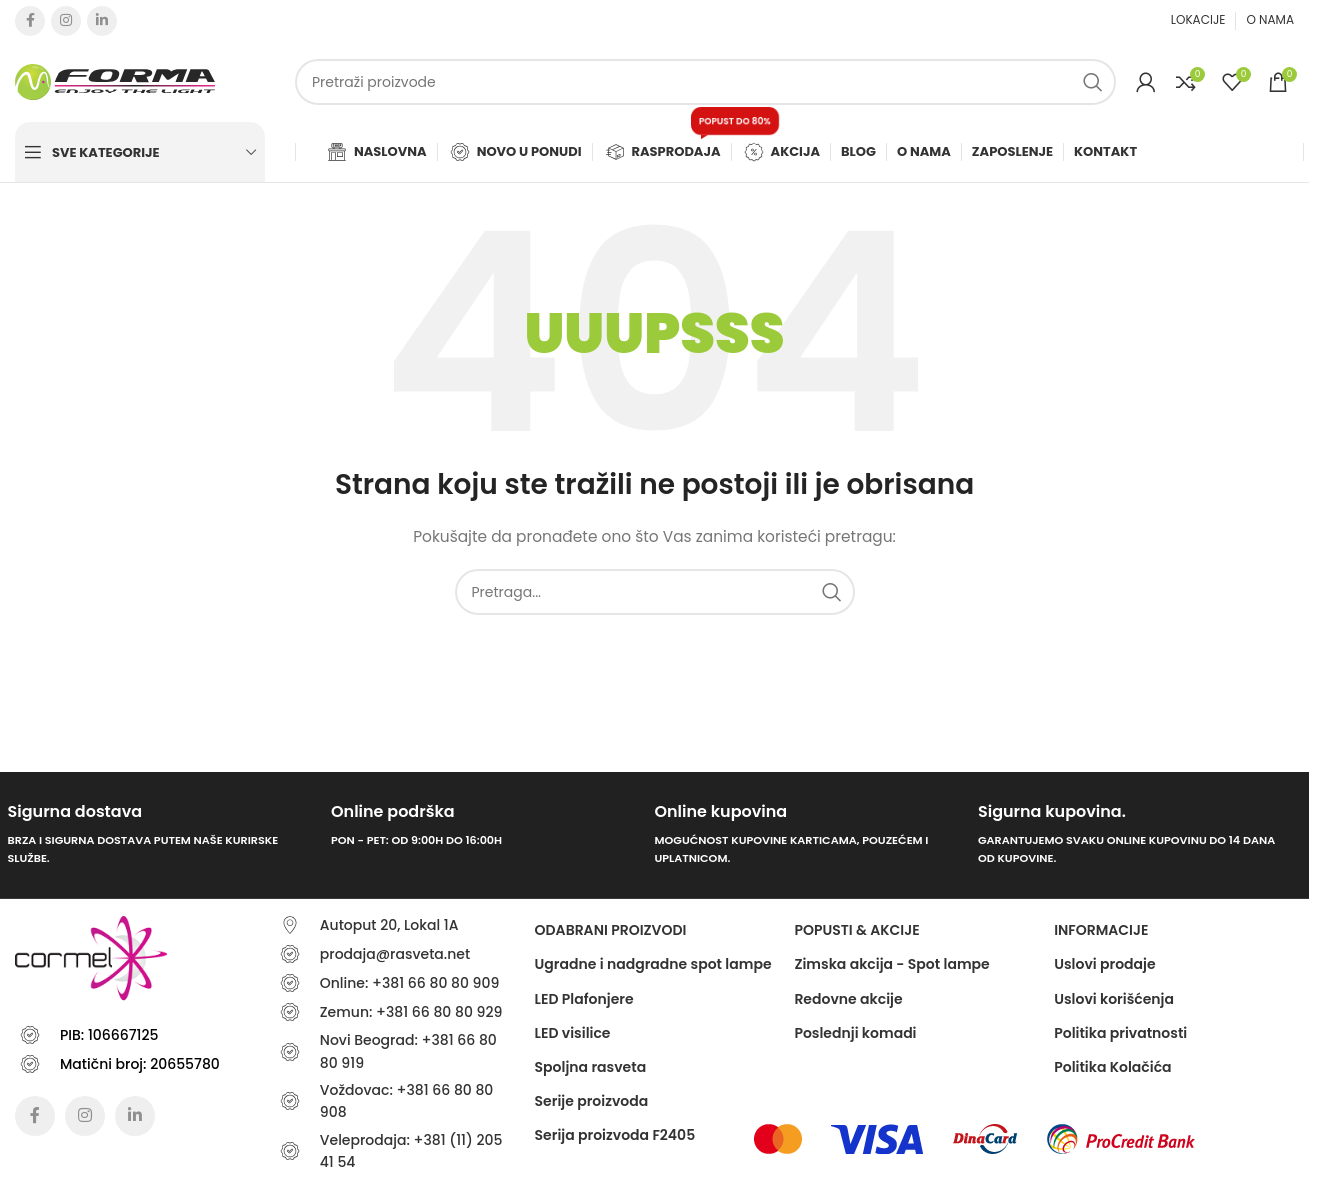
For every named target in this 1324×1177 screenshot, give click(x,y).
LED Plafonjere (584, 999)
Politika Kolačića (1112, 1067)
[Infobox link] (162, 835)
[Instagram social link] (66, 21)
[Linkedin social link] (102, 21)
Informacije (1101, 930)
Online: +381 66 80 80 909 (410, 983)
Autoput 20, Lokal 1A (389, 925)
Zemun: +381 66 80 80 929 (411, 1012)
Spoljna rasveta (591, 1067)
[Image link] (777, 1138)
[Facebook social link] (30, 21)
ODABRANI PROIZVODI (611, 930)
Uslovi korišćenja (1114, 999)
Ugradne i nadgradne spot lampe (653, 964)
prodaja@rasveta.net (395, 954)
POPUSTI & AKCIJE (856, 930)
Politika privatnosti (1120, 1033)
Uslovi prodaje (1104, 964)
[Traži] (705, 82)
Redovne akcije (848, 999)
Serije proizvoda (592, 1101)
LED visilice (573, 1033)
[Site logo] (115, 81)
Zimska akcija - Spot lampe (891, 964)
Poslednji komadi (855, 1033)
